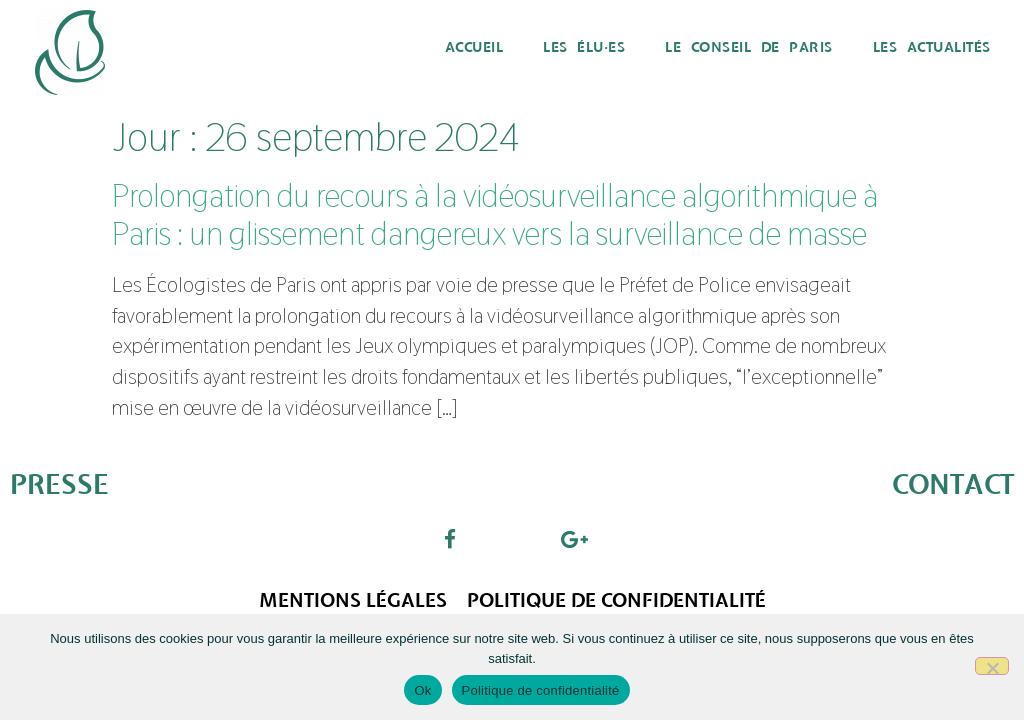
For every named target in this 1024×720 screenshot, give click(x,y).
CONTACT (953, 485)
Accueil (474, 48)
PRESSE (59, 485)
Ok (422, 690)
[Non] (992, 666)
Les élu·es (584, 48)
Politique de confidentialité (616, 601)
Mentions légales (353, 601)
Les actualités (932, 48)
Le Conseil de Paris (749, 48)
